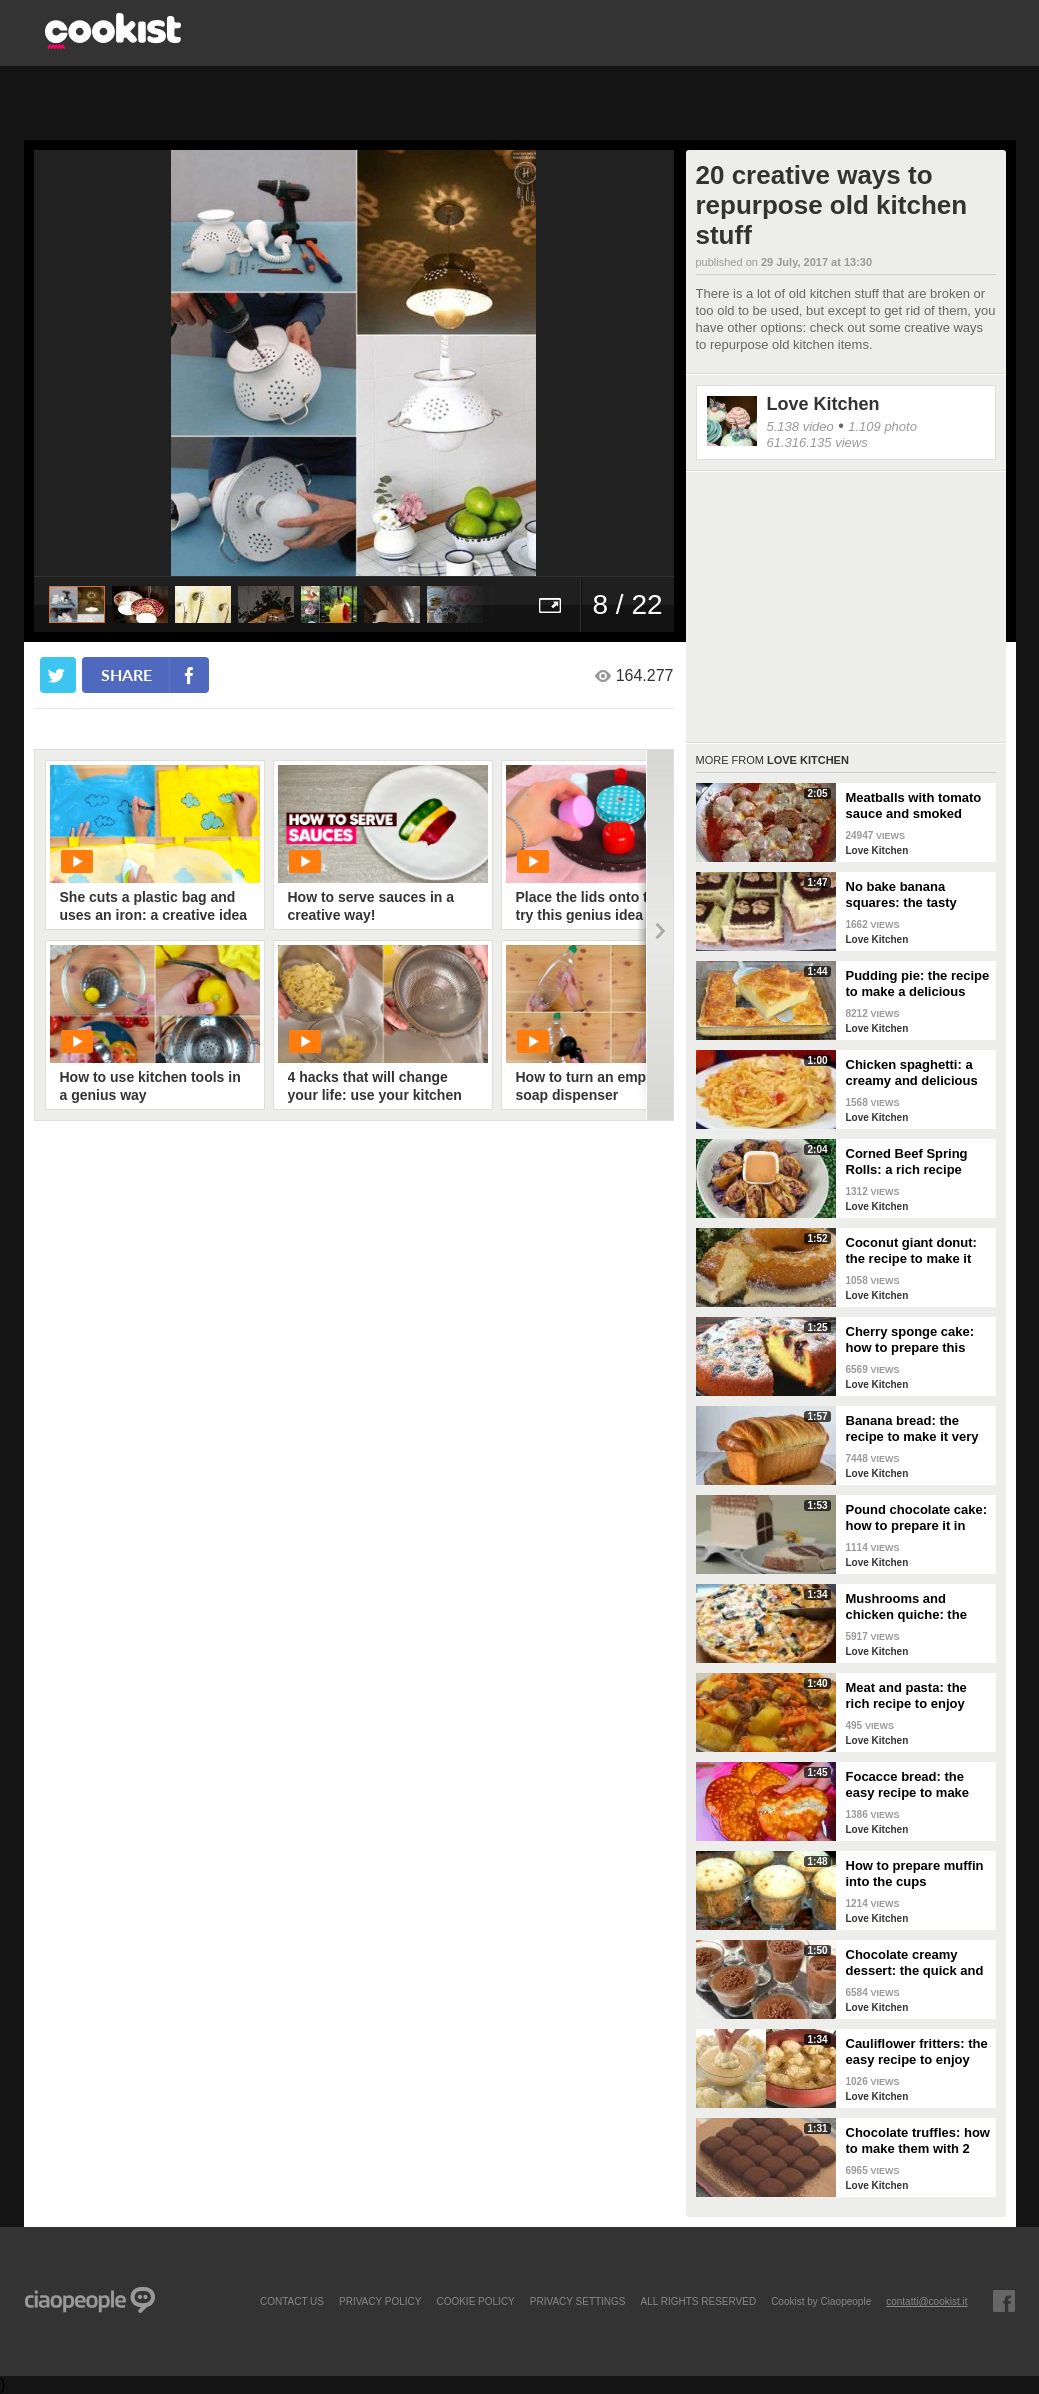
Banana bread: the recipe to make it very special (912, 1429)
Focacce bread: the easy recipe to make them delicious (908, 1785)
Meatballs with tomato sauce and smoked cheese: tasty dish (914, 806)
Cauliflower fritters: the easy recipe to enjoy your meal (917, 2052)
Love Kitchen (823, 404)
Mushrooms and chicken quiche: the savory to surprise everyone (906, 1607)
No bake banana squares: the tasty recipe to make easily (911, 895)
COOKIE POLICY (475, 2301)
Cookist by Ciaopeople (821, 2301)
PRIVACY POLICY (380, 2301)
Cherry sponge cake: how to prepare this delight (910, 1340)
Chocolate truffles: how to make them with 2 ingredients (918, 2141)
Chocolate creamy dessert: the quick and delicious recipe (915, 1963)
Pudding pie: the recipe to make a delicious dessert (918, 984)
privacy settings (578, 2301)
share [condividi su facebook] (126, 674)
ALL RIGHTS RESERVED (699, 2301)
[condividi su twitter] (58, 675)
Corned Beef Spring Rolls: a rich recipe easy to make (907, 1162)
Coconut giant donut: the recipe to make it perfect (911, 1251)
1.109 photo (882, 426)
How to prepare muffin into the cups (915, 1873)
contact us (292, 2301)
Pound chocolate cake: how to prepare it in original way (917, 1518)
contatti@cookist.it (926, 2301)
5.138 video (800, 426)
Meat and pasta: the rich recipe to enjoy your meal (906, 1696)
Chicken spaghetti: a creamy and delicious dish (912, 1073)
